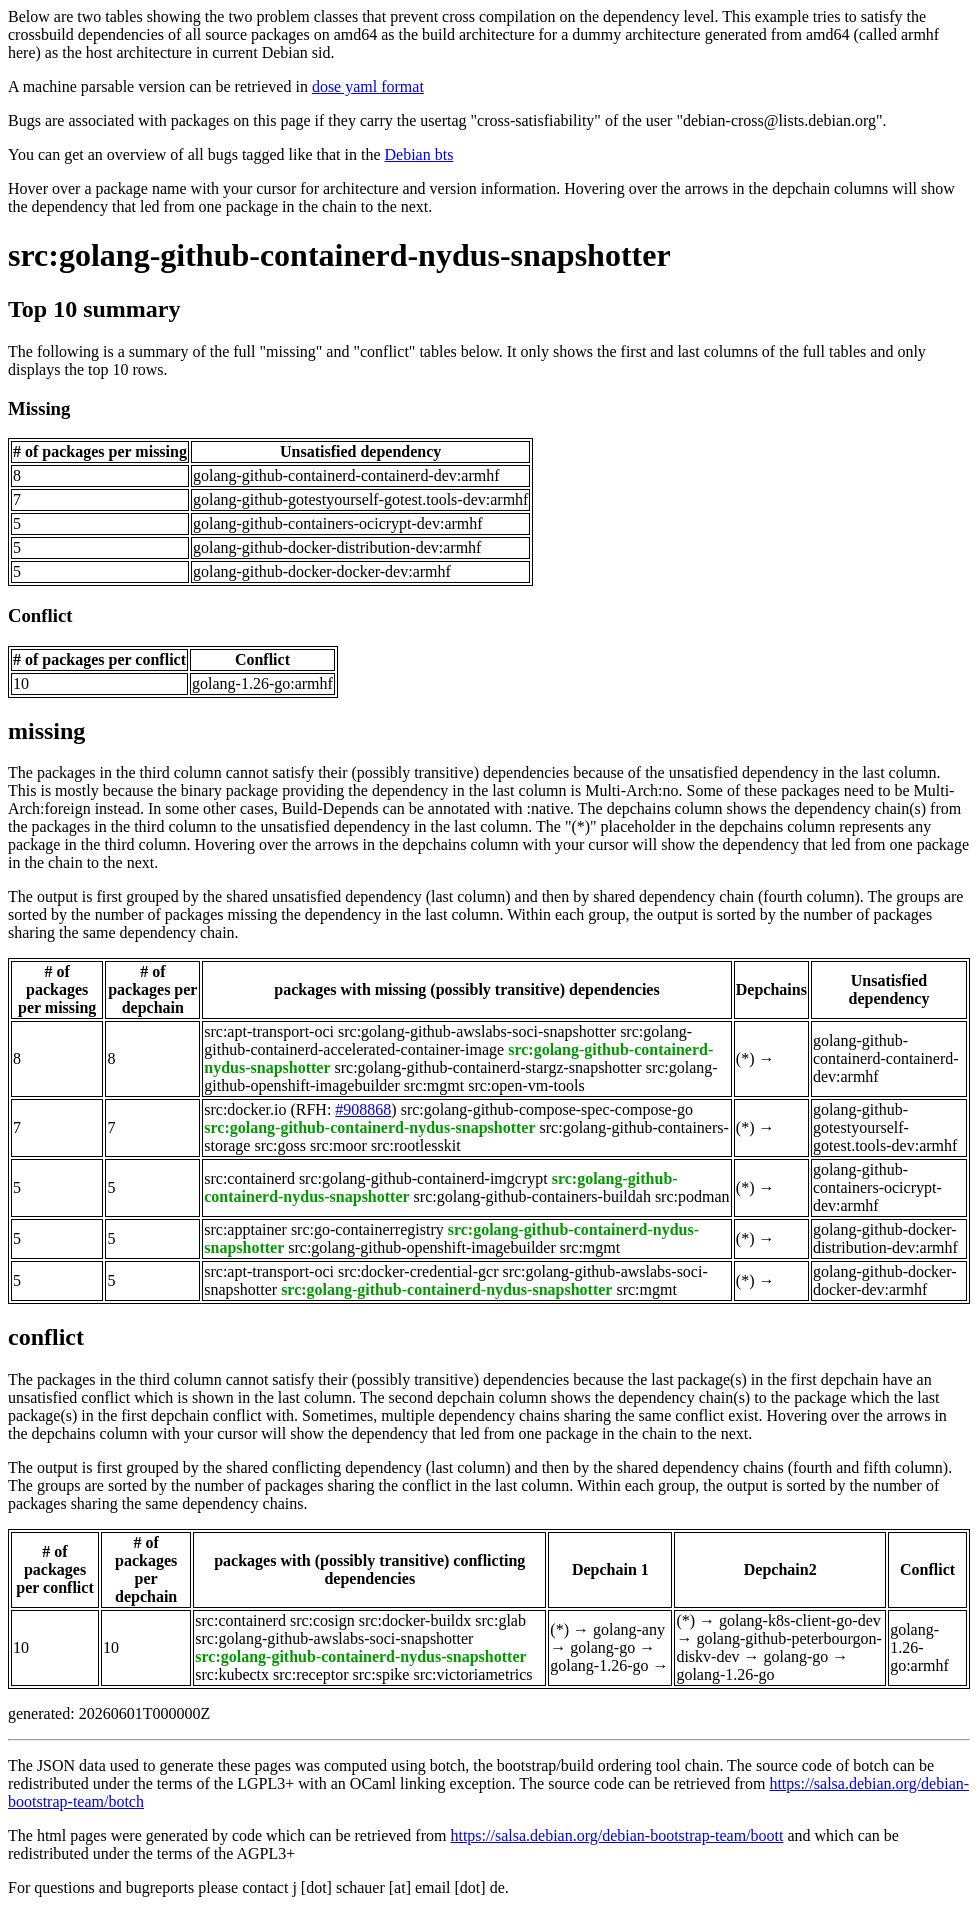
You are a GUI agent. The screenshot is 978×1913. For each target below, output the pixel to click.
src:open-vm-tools (526, 1085)
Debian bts (419, 154)
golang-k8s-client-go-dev (800, 1620)
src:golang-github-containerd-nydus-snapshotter (339, 255)
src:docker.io (245, 1109)
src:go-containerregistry (367, 1229)
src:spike (381, 1674)
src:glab (500, 1620)
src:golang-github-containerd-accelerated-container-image (448, 1040)
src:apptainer (245, 1229)
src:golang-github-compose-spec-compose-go (547, 1109)
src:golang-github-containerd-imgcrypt (423, 1178)
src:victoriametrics (472, 1674)
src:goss (280, 1145)
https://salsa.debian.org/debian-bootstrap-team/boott (616, 1835)
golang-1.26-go (599, 1665)
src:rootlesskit (416, 1145)
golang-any (629, 1629)
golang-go (602, 1647)
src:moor (338, 1145)
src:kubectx (232, 1674)
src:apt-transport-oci (269, 1031)
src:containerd (249, 1178)
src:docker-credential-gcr (418, 1271)
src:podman (692, 1196)
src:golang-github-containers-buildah (532, 1196)
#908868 (363, 1109)
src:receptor (311, 1674)
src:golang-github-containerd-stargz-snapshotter (488, 1067)
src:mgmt (434, 1085)
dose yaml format (368, 86)
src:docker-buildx (415, 1620)
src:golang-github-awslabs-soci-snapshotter (477, 1031)
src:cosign (322, 1620)
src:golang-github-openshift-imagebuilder (421, 1247)
